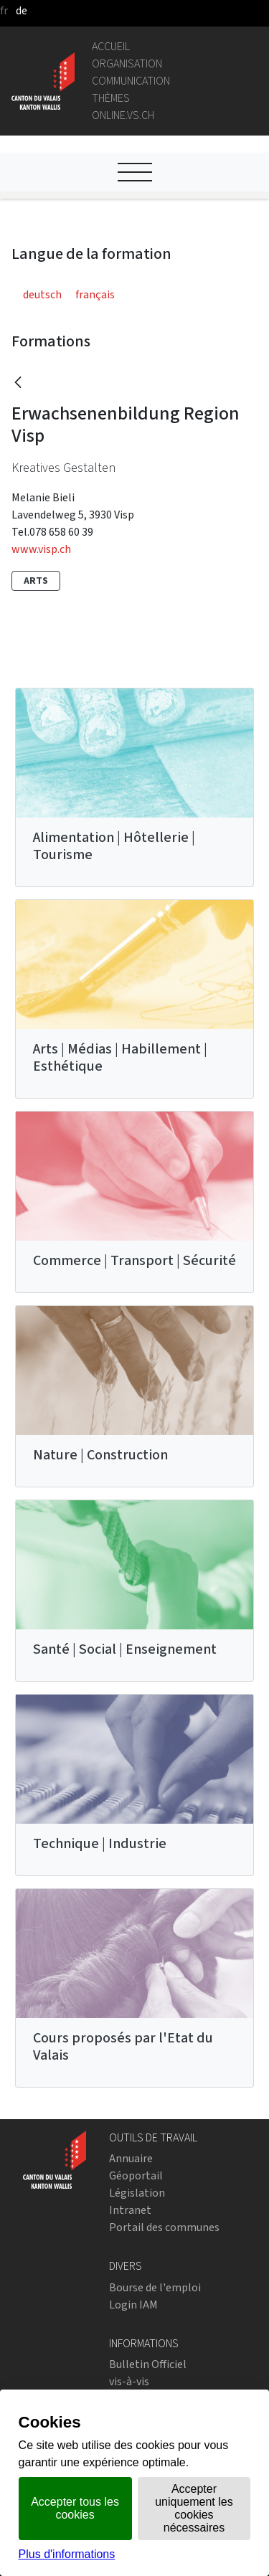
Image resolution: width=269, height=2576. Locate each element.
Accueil (111, 46)
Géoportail (136, 2175)
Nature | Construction (100, 1454)
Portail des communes (164, 2227)
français (95, 294)
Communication (131, 80)
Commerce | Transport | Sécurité (134, 1260)
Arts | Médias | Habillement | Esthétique (120, 1057)
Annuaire (131, 2158)
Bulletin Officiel (148, 2364)
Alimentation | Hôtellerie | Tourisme (114, 846)
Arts (36, 580)
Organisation (127, 63)
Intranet (130, 2209)
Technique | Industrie (99, 1843)
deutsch (42, 294)
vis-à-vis (129, 2381)
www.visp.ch (41, 549)
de (21, 10)
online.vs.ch (123, 115)
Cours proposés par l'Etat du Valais (123, 2046)
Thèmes (111, 97)
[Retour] (17, 383)
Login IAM (133, 2304)
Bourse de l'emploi (155, 2287)
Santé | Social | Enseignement (125, 1649)
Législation (137, 2192)
